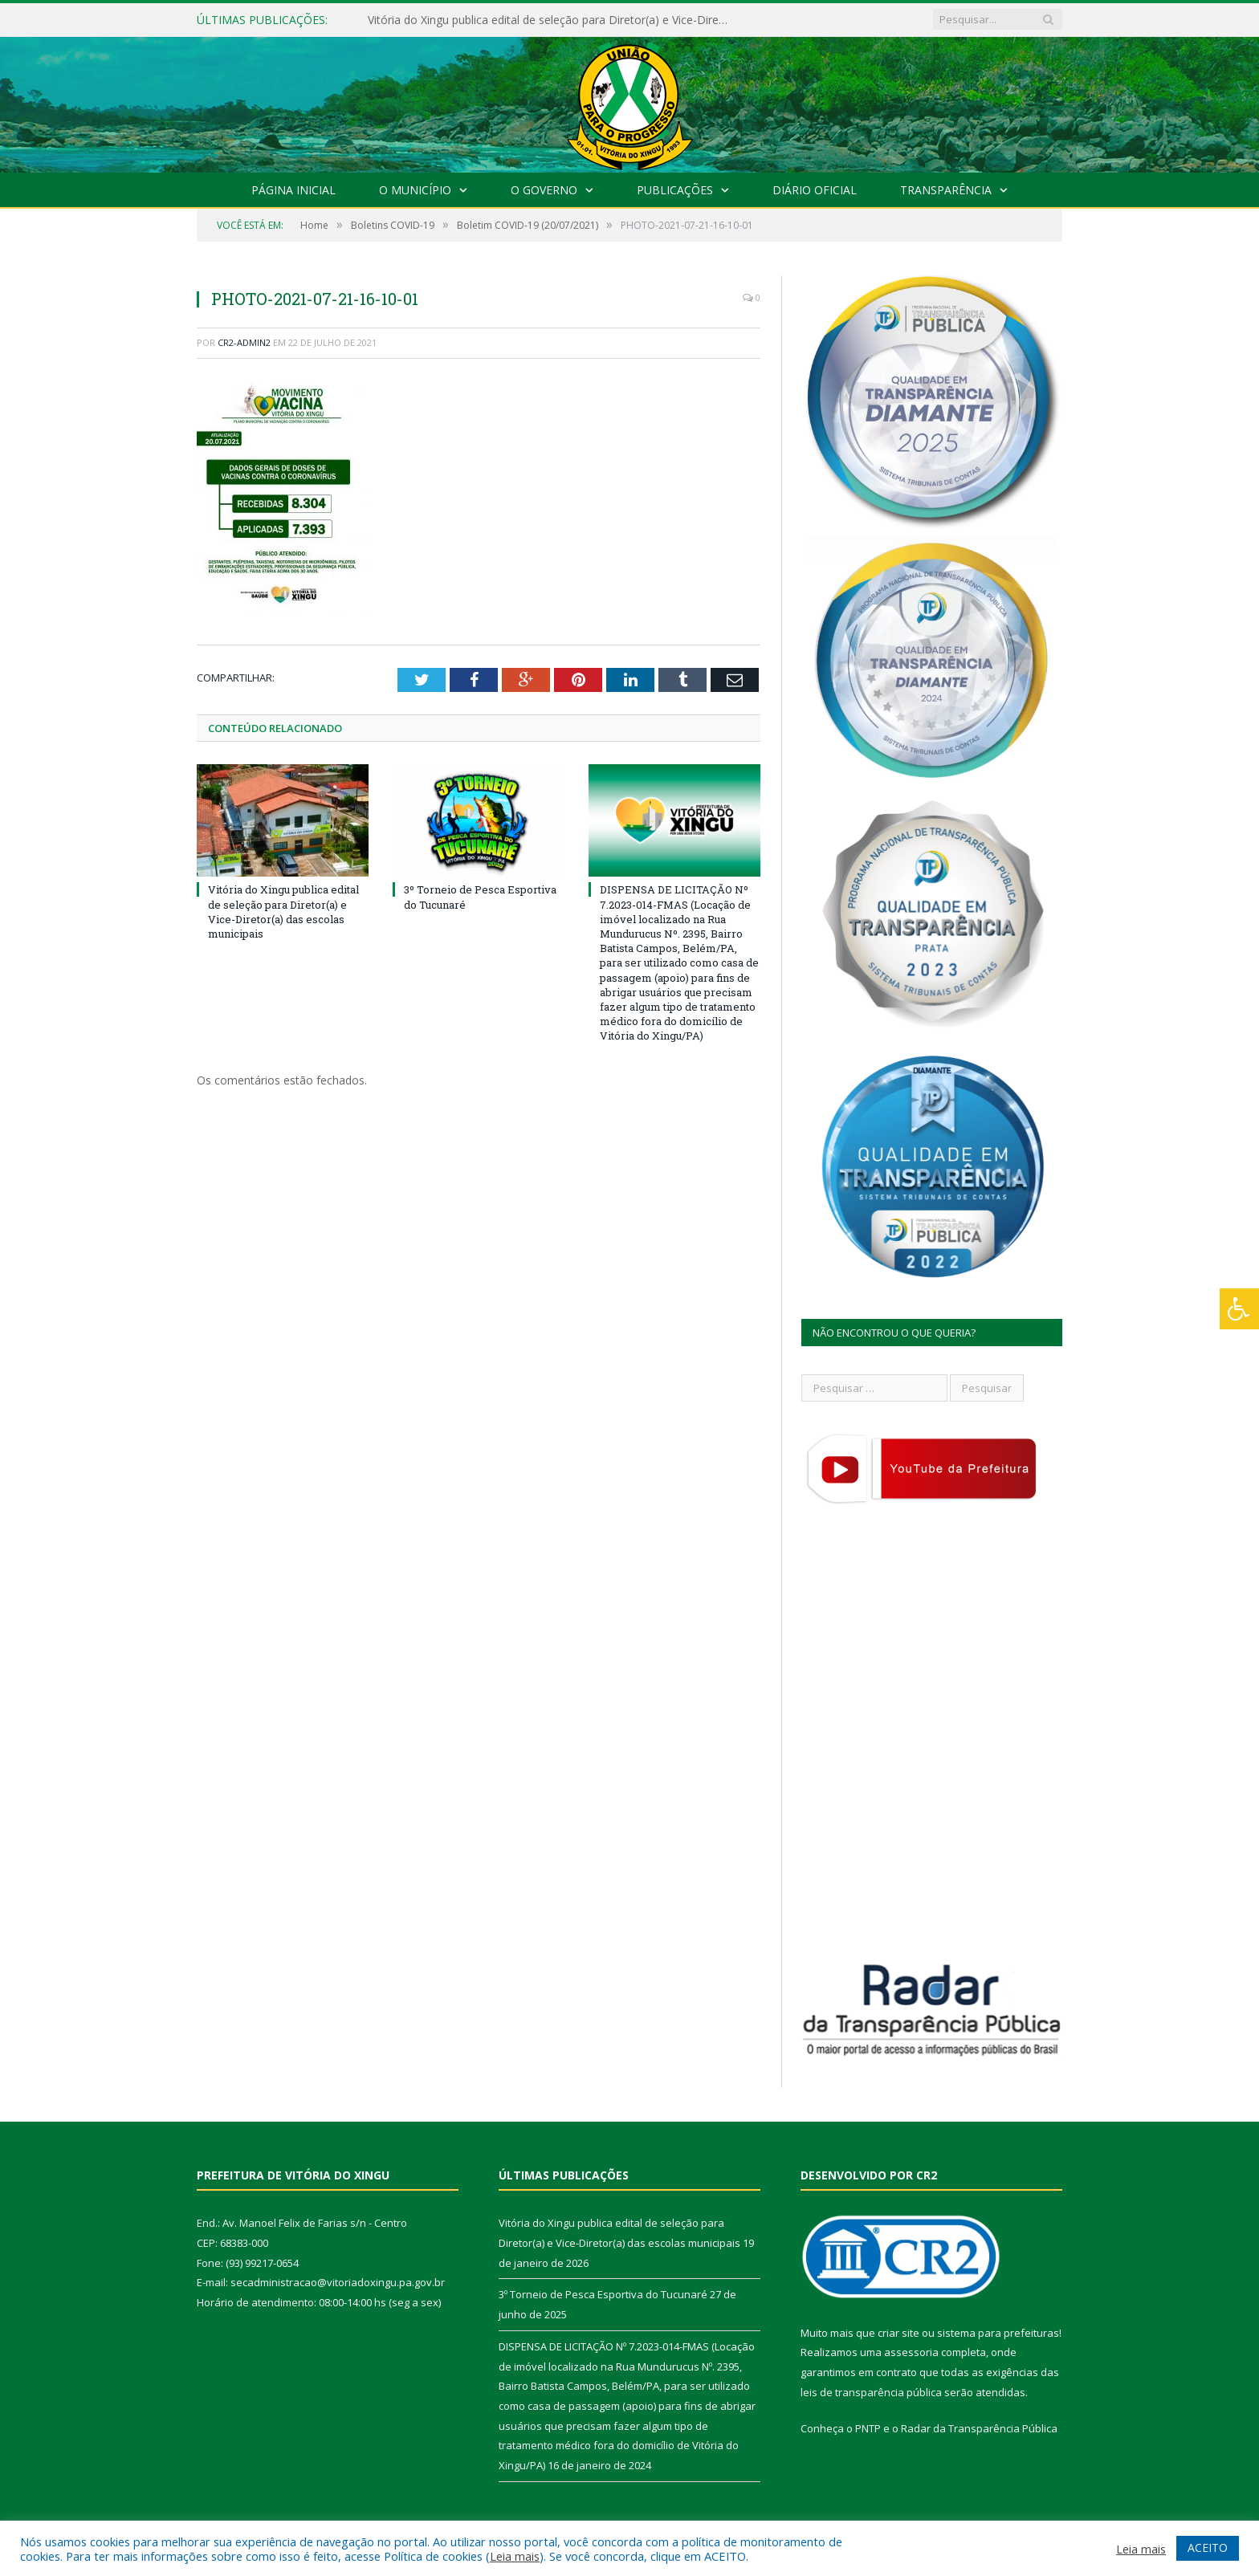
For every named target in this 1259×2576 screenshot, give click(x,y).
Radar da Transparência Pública (979, 2428)
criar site (898, 2333)
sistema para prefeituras (998, 2333)
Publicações (675, 189)
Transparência (946, 189)
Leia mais (515, 2556)
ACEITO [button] (1208, 2547)
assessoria (911, 2352)
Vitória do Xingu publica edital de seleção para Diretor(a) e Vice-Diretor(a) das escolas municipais (552, 20)
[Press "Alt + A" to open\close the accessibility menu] (1239, 1308)
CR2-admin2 (244, 342)
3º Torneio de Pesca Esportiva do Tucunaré (603, 2294)
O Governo (544, 189)
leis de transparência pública (871, 2392)
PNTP (868, 2428)
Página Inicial (293, 189)
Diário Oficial (814, 189)
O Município (415, 189)
